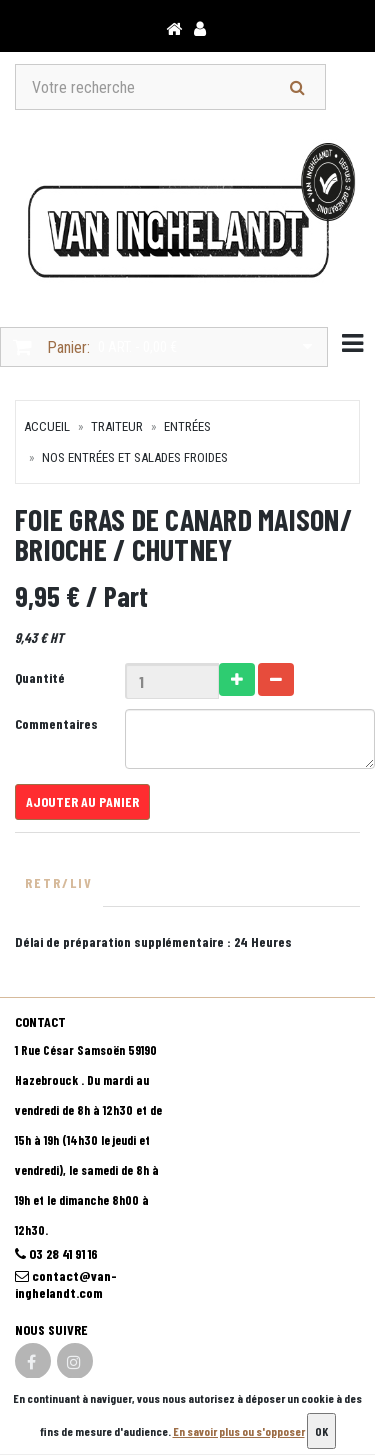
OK (321, 1431)
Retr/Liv (59, 882)
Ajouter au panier (82, 801)
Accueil (47, 426)
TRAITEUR (117, 426)
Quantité (40, 677)
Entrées (187, 426)
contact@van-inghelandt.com (66, 1284)
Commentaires (56, 723)
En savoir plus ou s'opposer (239, 1431)
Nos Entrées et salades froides (135, 457)
